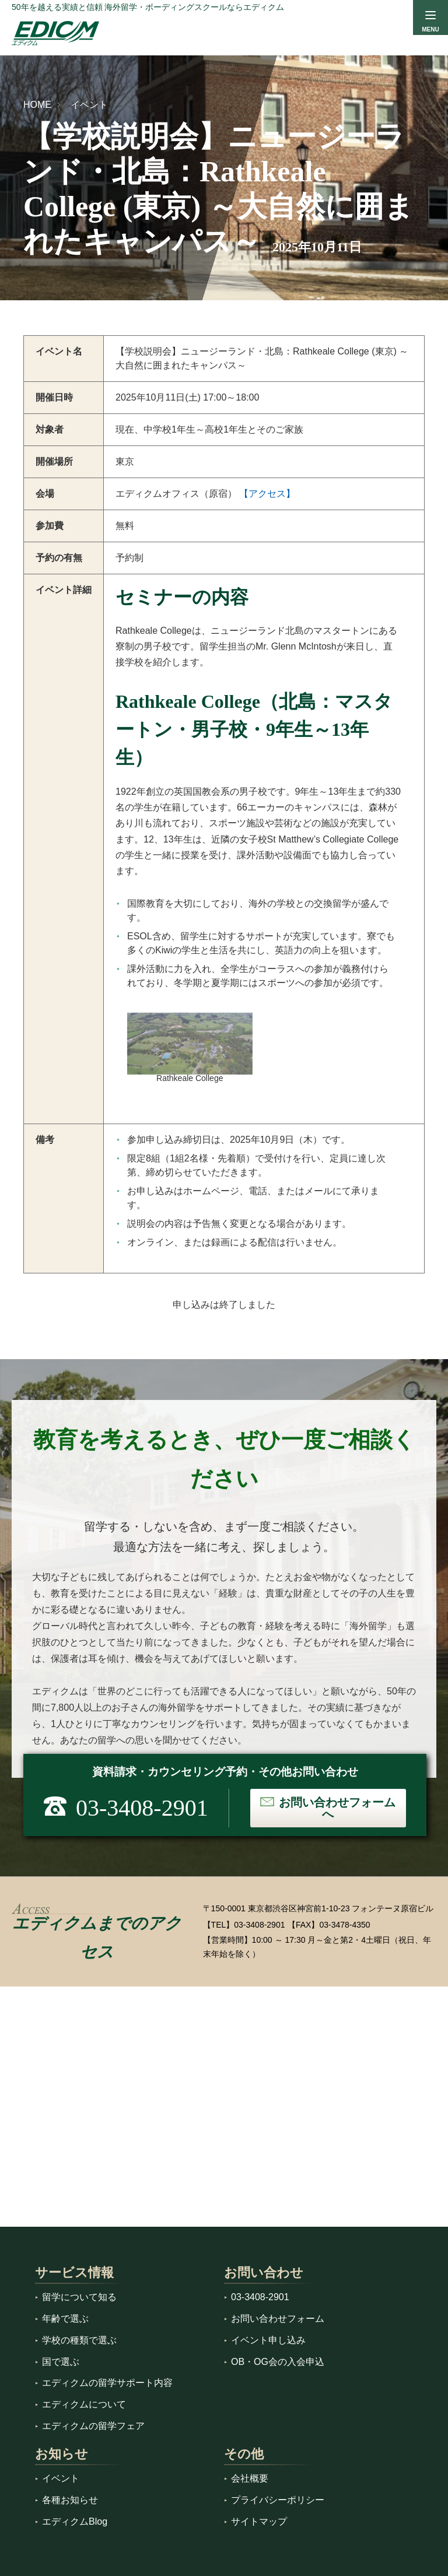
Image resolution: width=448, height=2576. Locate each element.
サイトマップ (259, 2521)
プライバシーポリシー (277, 2500)
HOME (37, 105)
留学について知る (79, 2297)
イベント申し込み (268, 2340)
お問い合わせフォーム (277, 2319)
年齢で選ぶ (65, 2319)
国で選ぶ (60, 2362)
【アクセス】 (267, 494)
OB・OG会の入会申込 (277, 2362)
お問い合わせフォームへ (337, 1808)
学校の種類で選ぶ (79, 2340)
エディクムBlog (74, 2521)
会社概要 (249, 2478)
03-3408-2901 (259, 1924)
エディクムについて (84, 2404)
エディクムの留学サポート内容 (107, 2383)
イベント (89, 105)
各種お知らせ (70, 2500)
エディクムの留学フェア (93, 2426)
